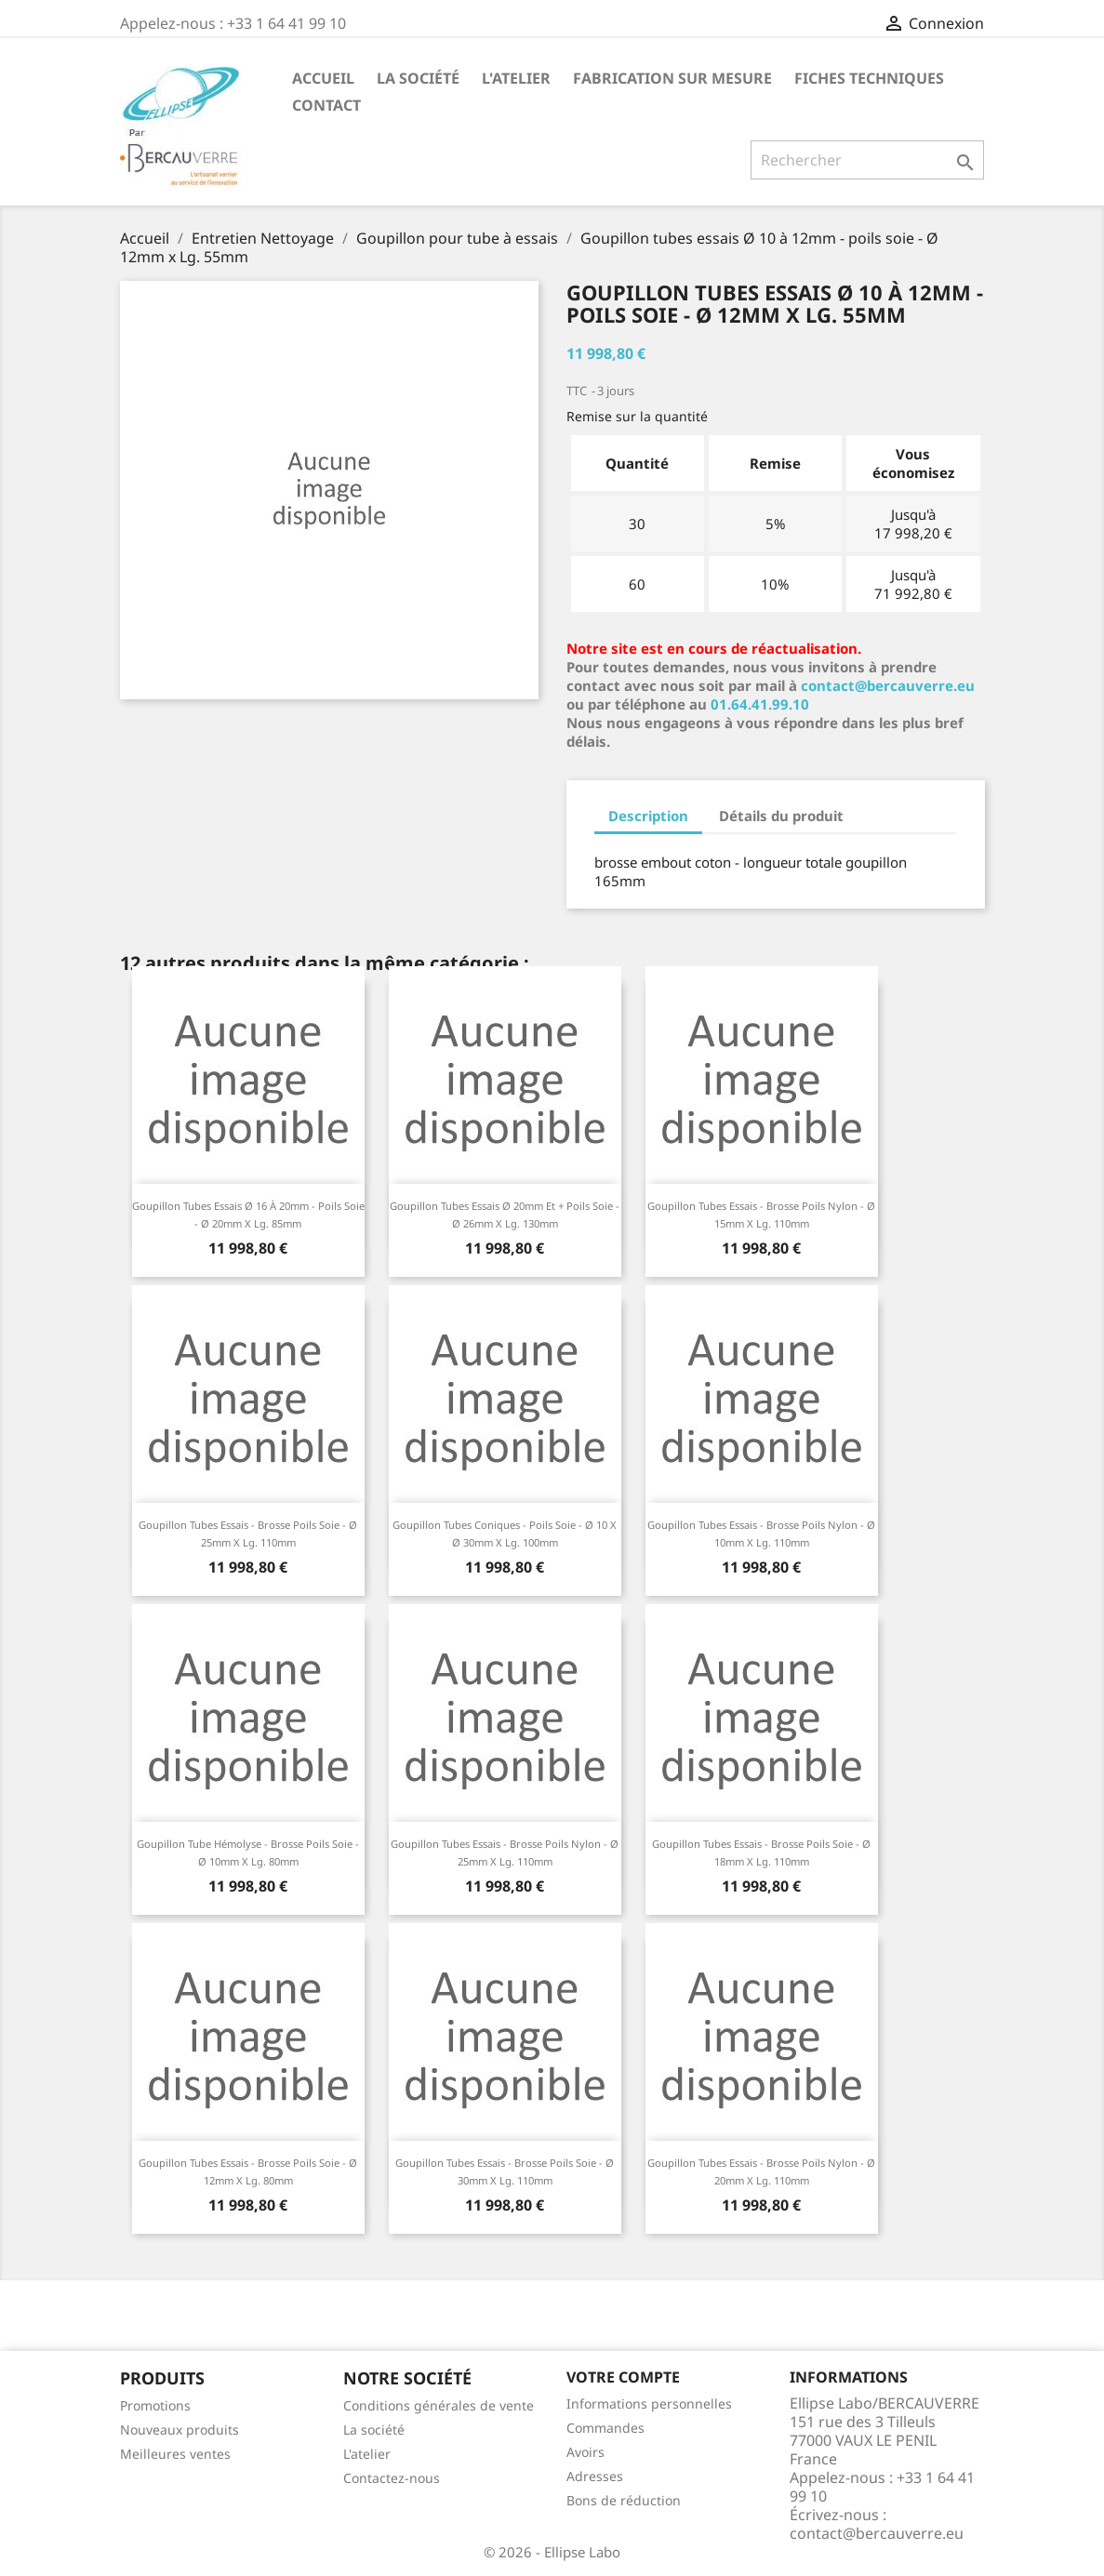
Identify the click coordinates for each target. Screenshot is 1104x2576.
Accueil (323, 78)
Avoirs (585, 2452)
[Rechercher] (867, 159)
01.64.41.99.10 (760, 704)
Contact (326, 105)
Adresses (594, 2476)
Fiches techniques (869, 78)
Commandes (605, 2428)
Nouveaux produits (179, 2429)
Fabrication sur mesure (672, 78)
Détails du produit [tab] (781, 815)
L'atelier (516, 78)
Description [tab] (648, 815)
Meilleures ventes (175, 2454)
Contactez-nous (391, 2478)
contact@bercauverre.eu (888, 685)
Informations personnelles (649, 2403)
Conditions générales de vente (438, 2405)
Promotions (155, 2405)
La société (418, 78)
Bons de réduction (623, 2500)
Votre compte (623, 2377)
